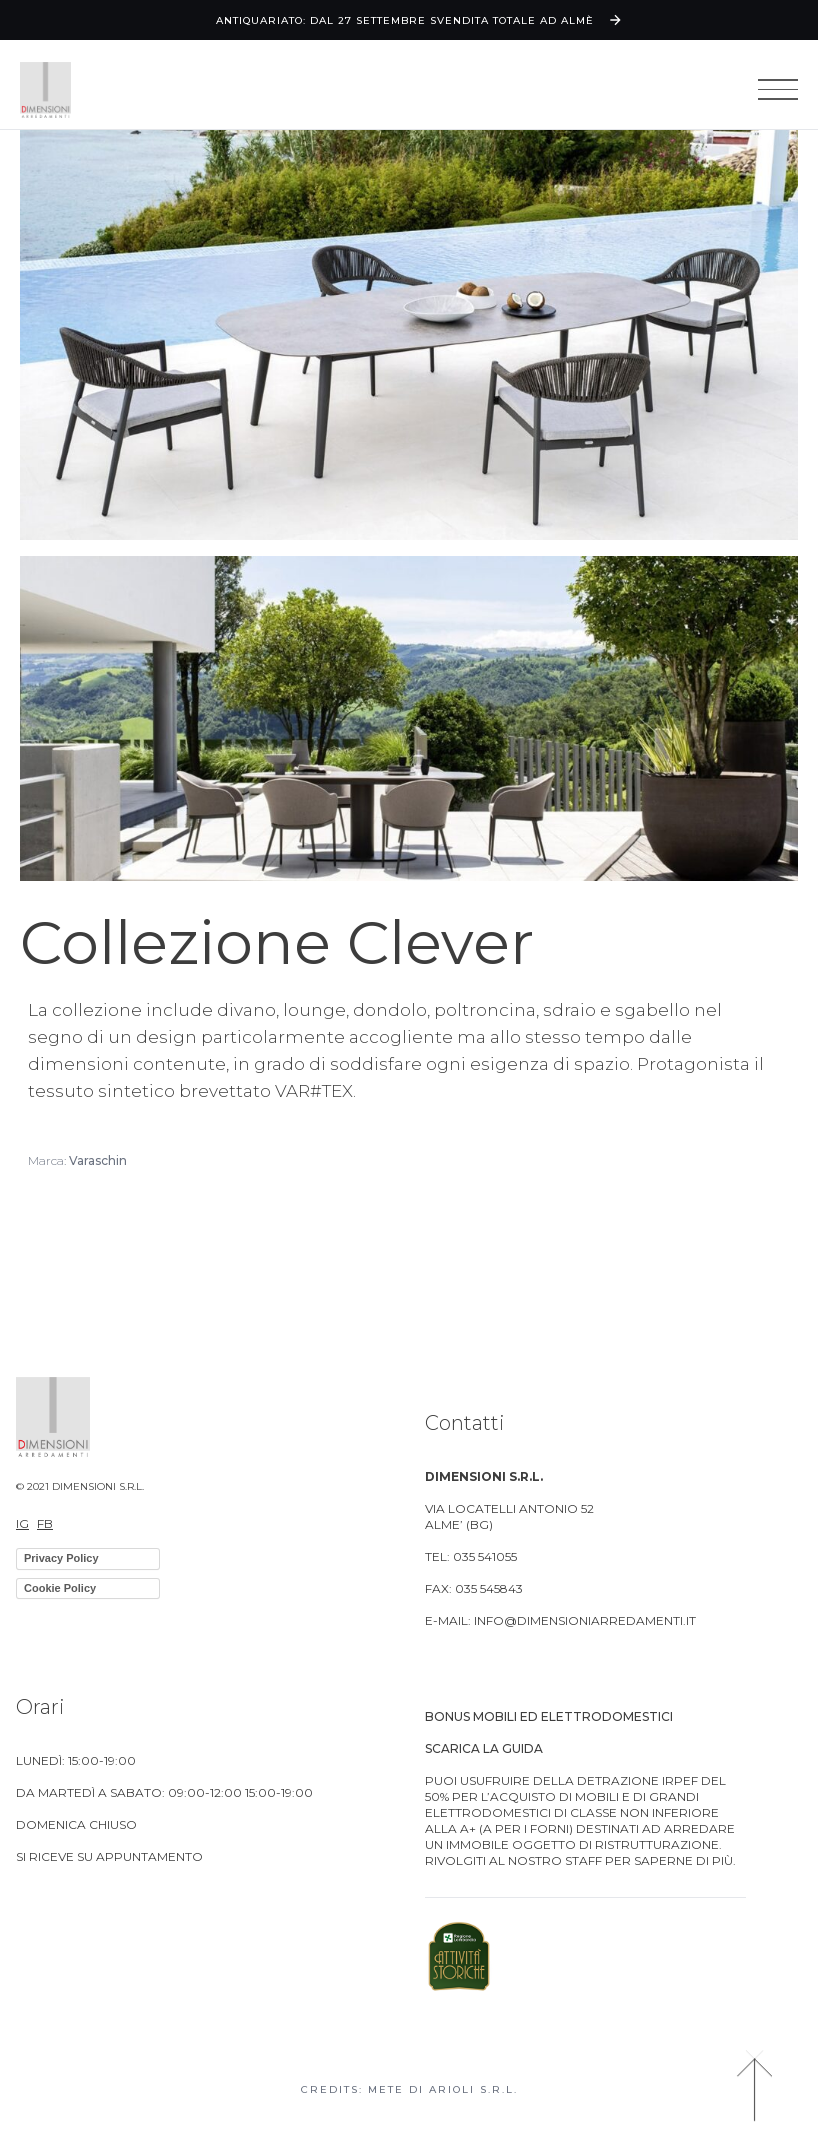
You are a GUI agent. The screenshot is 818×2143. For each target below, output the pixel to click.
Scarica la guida (484, 1748)
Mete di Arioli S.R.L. (443, 2089)
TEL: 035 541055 (471, 1556)
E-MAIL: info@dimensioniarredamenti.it (560, 1620)
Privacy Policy (61, 1558)
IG (22, 1523)
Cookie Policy (60, 1588)
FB (45, 1523)
